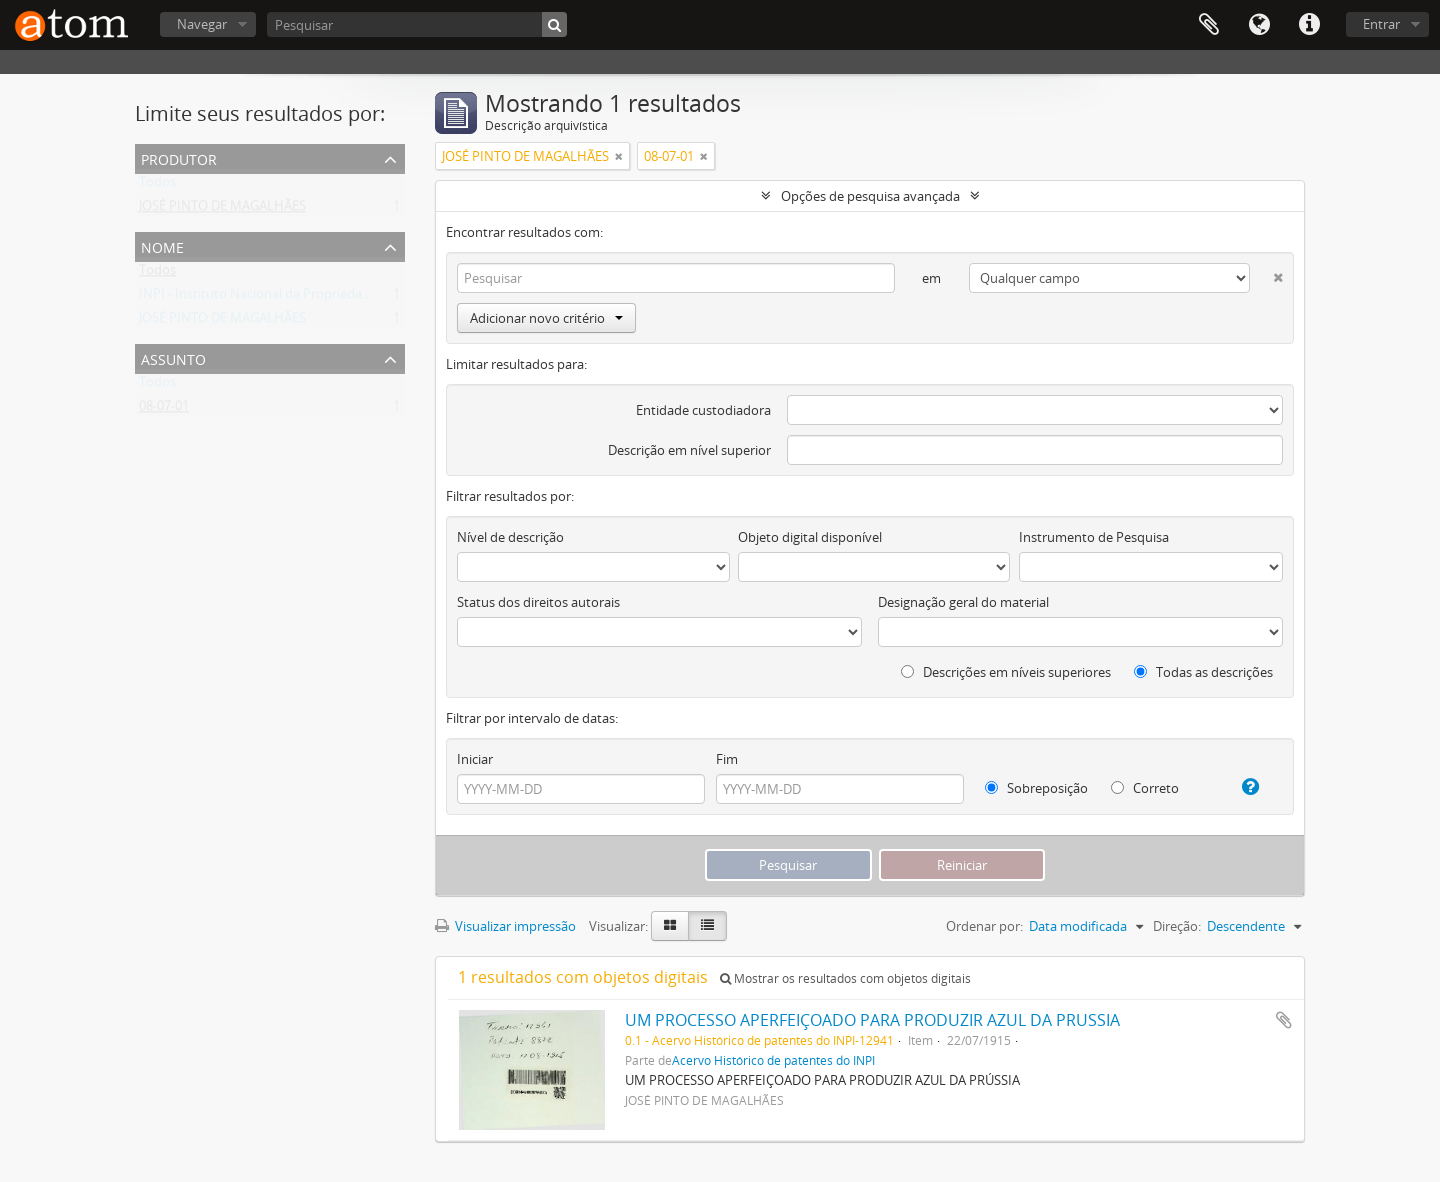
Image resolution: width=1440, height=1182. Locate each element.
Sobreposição (1036, 788)
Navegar (202, 24)
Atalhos (1309, 25)
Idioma (1259, 25)
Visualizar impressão (505, 926)
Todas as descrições (1203, 672)
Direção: (1177, 926)
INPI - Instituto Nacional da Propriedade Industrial (288, 298)
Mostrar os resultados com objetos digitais (845, 978)
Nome (162, 245)
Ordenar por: (984, 926)
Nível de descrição (510, 537)
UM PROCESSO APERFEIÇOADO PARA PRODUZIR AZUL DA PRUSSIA (872, 1020)
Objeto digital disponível (810, 537)
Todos (157, 186)
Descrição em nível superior (689, 450)
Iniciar (475, 759)
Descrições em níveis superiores (1006, 672)
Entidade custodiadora (703, 410)
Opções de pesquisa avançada (870, 196)
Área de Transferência (1209, 25)
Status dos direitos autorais (538, 602)
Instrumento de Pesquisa (1094, 537)
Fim (727, 759)
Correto (1145, 788)
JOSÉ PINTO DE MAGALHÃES (222, 210)
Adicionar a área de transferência (1284, 1020)
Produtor (179, 157)
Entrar (1381, 24)
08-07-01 (164, 410)
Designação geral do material (963, 602)
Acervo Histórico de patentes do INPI (773, 1060)
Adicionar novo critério (546, 318)
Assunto (173, 357)
